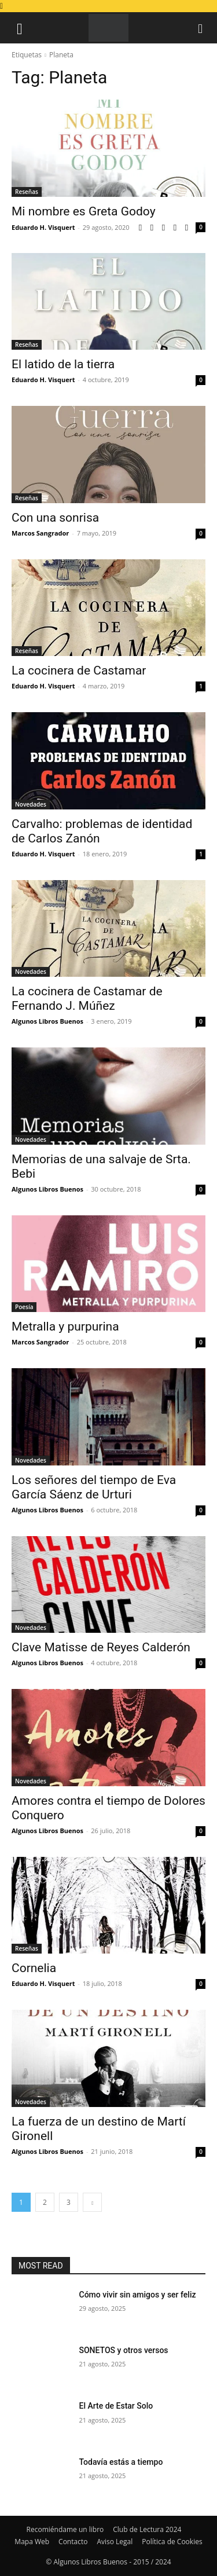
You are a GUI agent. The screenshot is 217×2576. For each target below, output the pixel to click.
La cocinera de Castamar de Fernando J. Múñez (87, 998)
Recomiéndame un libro (65, 2529)
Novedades (30, 804)
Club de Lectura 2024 (147, 2529)
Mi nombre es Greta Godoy (84, 211)
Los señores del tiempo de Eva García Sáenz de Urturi (94, 1487)
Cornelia (34, 1968)
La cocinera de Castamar (79, 670)
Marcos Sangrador (40, 533)
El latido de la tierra (63, 364)
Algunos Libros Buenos (47, 1021)
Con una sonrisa (55, 518)
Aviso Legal (115, 2541)
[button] (19, 27)
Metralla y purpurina (65, 1326)
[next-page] (92, 2202)
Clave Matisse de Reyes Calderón (101, 1647)
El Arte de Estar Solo (116, 2405)
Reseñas (26, 192)
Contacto (72, 2541)
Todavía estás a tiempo (121, 2462)
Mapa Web (31, 2541)
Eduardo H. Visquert (43, 227)
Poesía (24, 1307)
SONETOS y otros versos (123, 2350)
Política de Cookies (172, 2541)
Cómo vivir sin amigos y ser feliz (137, 2294)
